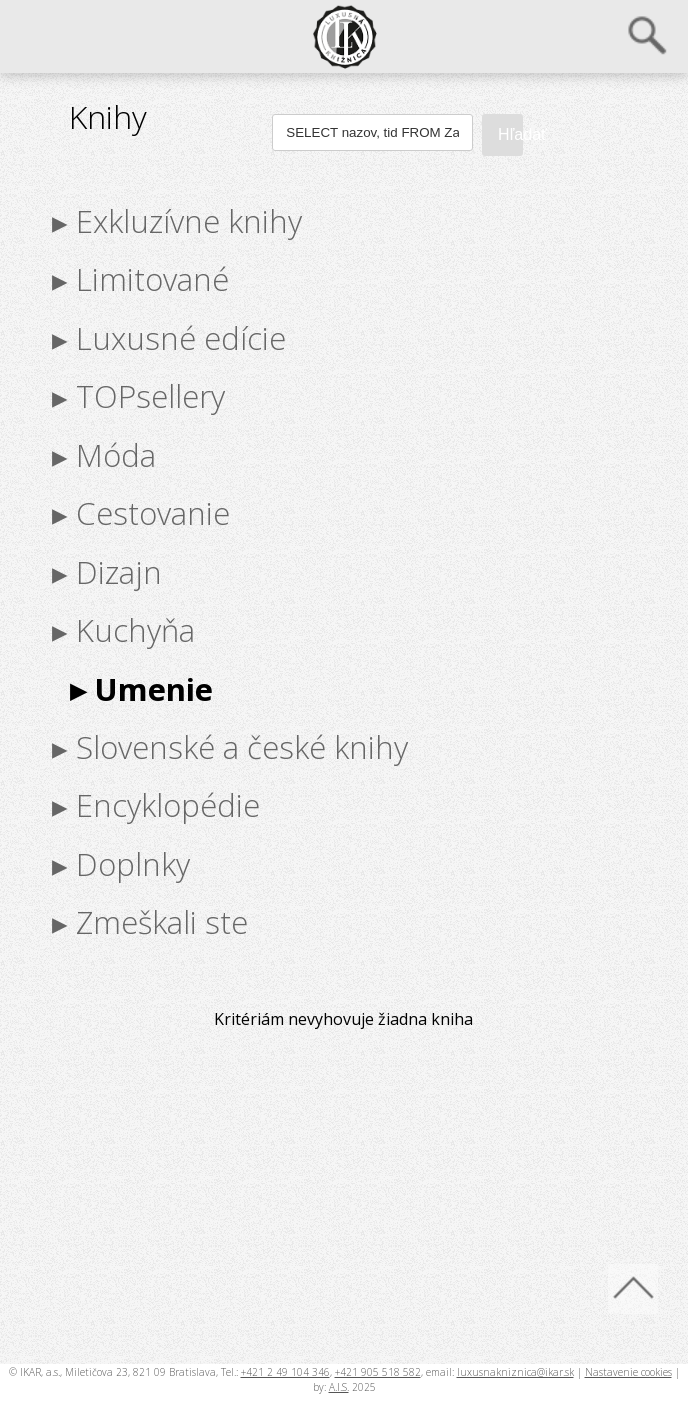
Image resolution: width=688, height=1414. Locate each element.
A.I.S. (339, 1387)
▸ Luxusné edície (169, 338)
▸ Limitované (140, 279)
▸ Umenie (141, 688)
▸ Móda (104, 455)
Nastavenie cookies (628, 1372)
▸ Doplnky (121, 864)
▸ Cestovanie (141, 513)
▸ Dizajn (107, 571)
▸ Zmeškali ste (150, 922)
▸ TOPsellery (138, 396)
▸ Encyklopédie (156, 805)
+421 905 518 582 (378, 1372)
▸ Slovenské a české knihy (230, 747)
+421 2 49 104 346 (285, 1372)
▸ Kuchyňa (123, 630)
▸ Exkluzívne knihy (177, 221)
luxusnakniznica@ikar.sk (515, 1372)
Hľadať (510, 134)
